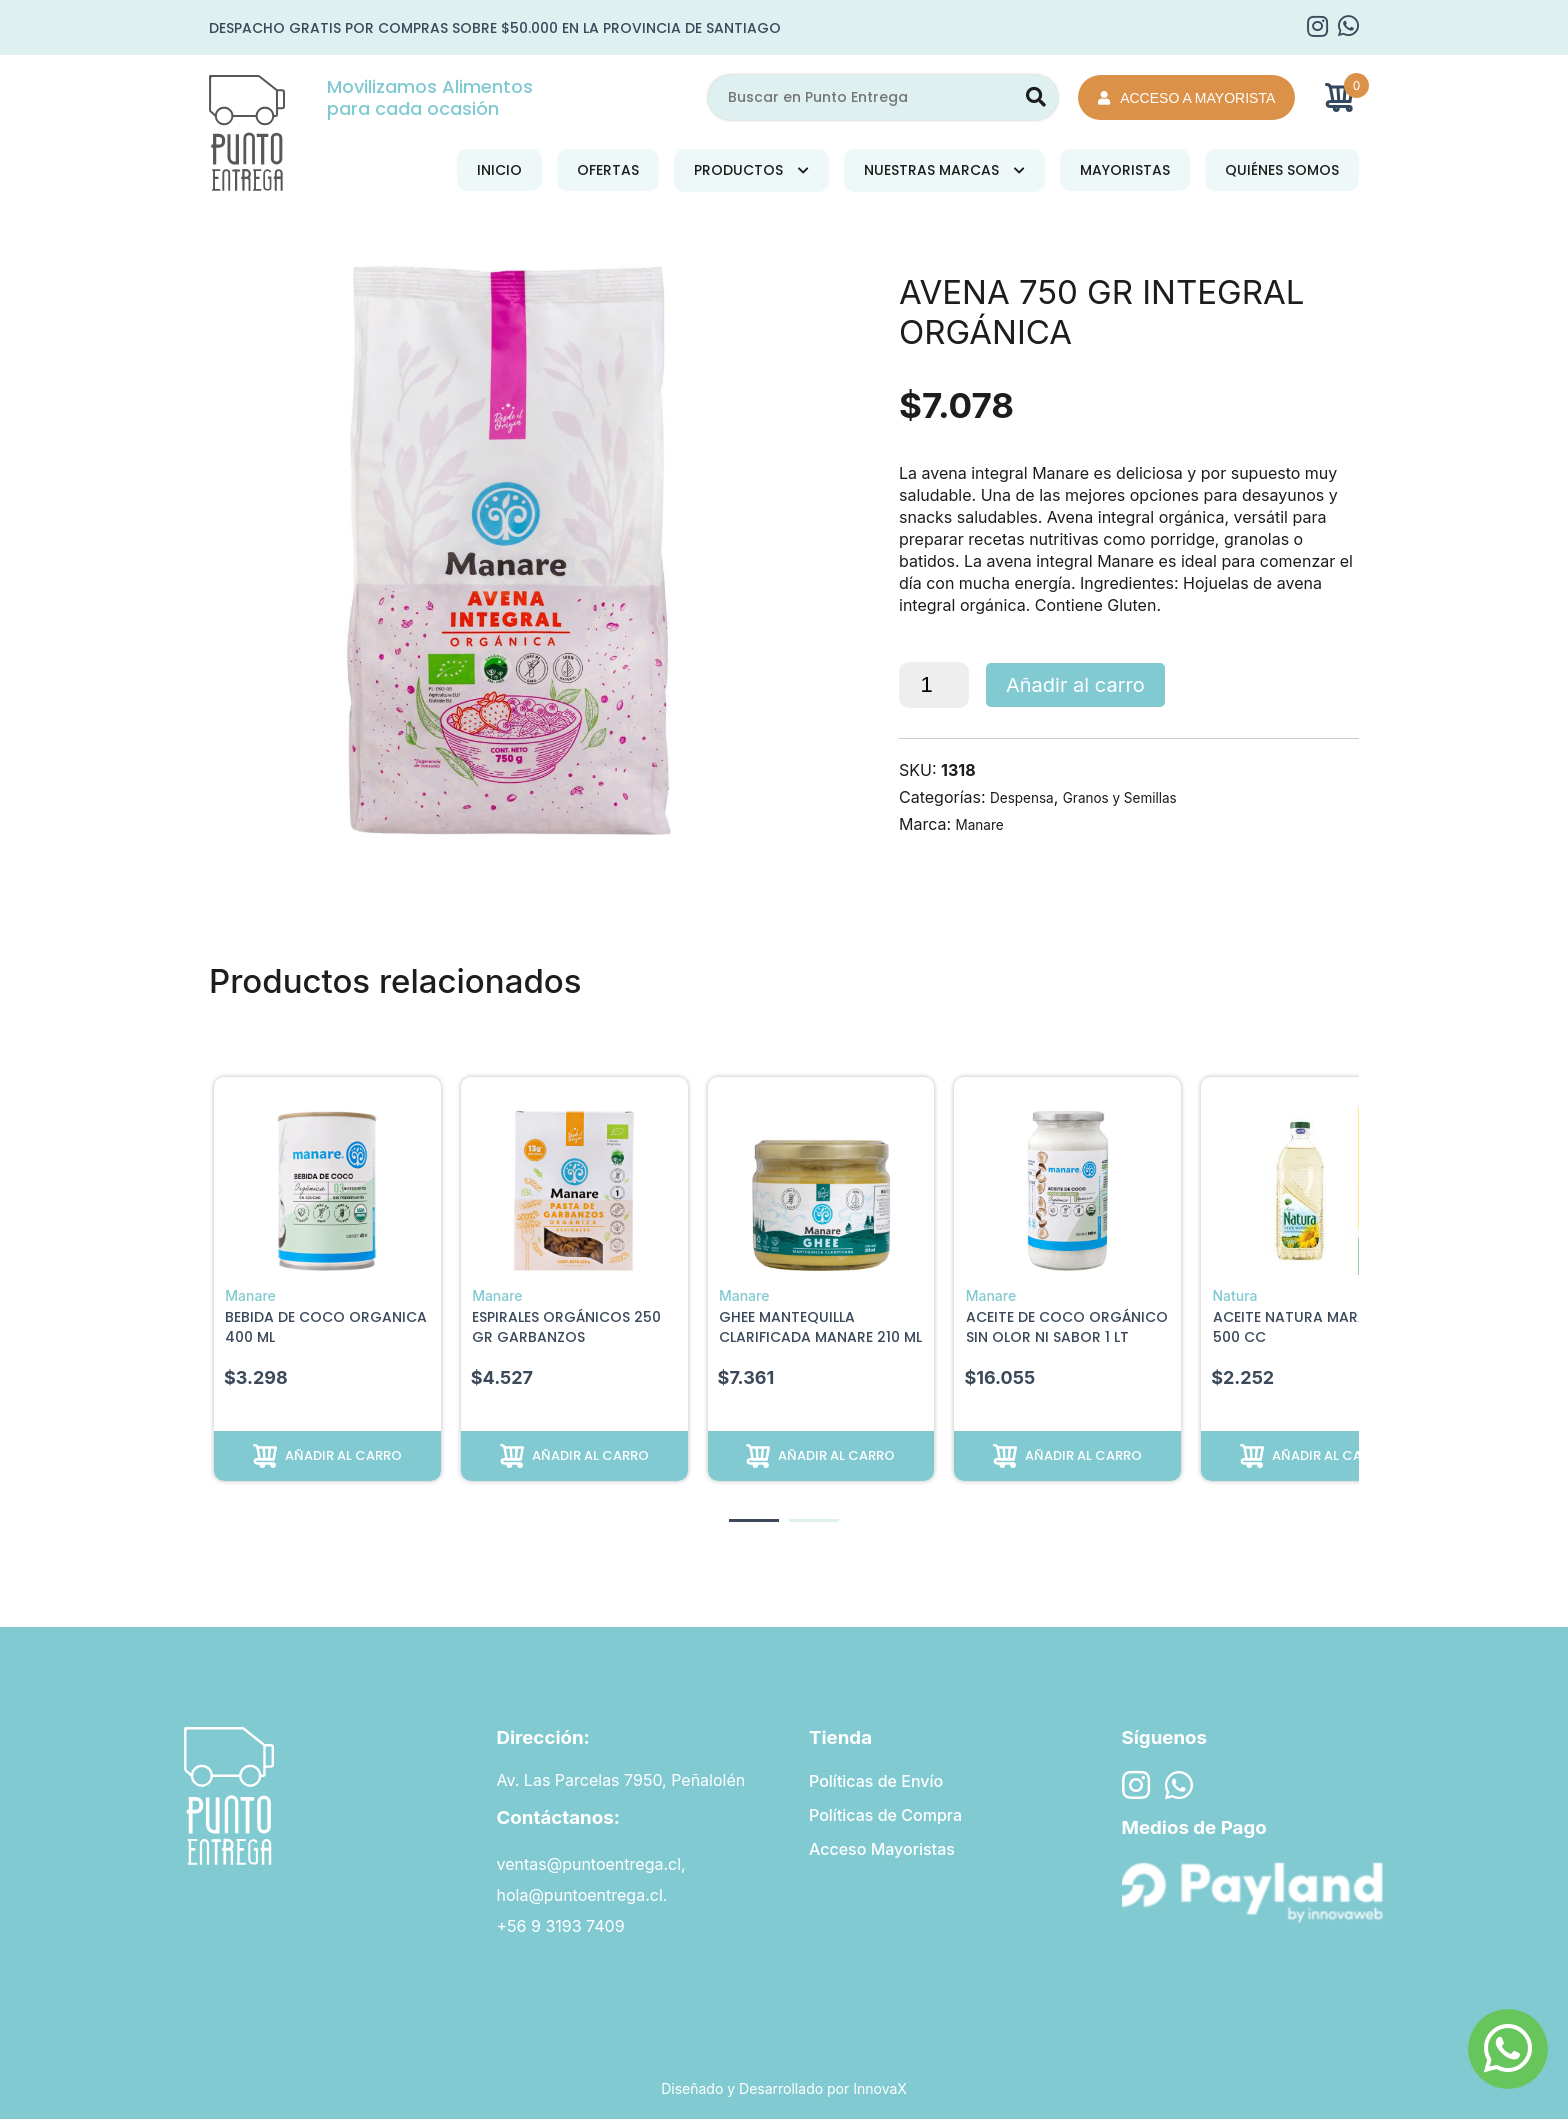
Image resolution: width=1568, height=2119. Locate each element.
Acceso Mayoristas (882, 1854)
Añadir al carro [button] (343, 1454)
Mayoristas (1125, 170)
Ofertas (608, 170)
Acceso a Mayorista (1186, 98)
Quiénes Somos (1282, 170)
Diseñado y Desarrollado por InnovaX (784, 2088)
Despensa (1027, 797)
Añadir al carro (1075, 685)
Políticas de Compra (885, 1817)
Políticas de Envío (876, 1780)
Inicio (499, 170)
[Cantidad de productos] (934, 685)
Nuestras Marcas (931, 170)
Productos (738, 170)
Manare (984, 824)
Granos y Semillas (1142, 797)
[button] (754, 1520)
